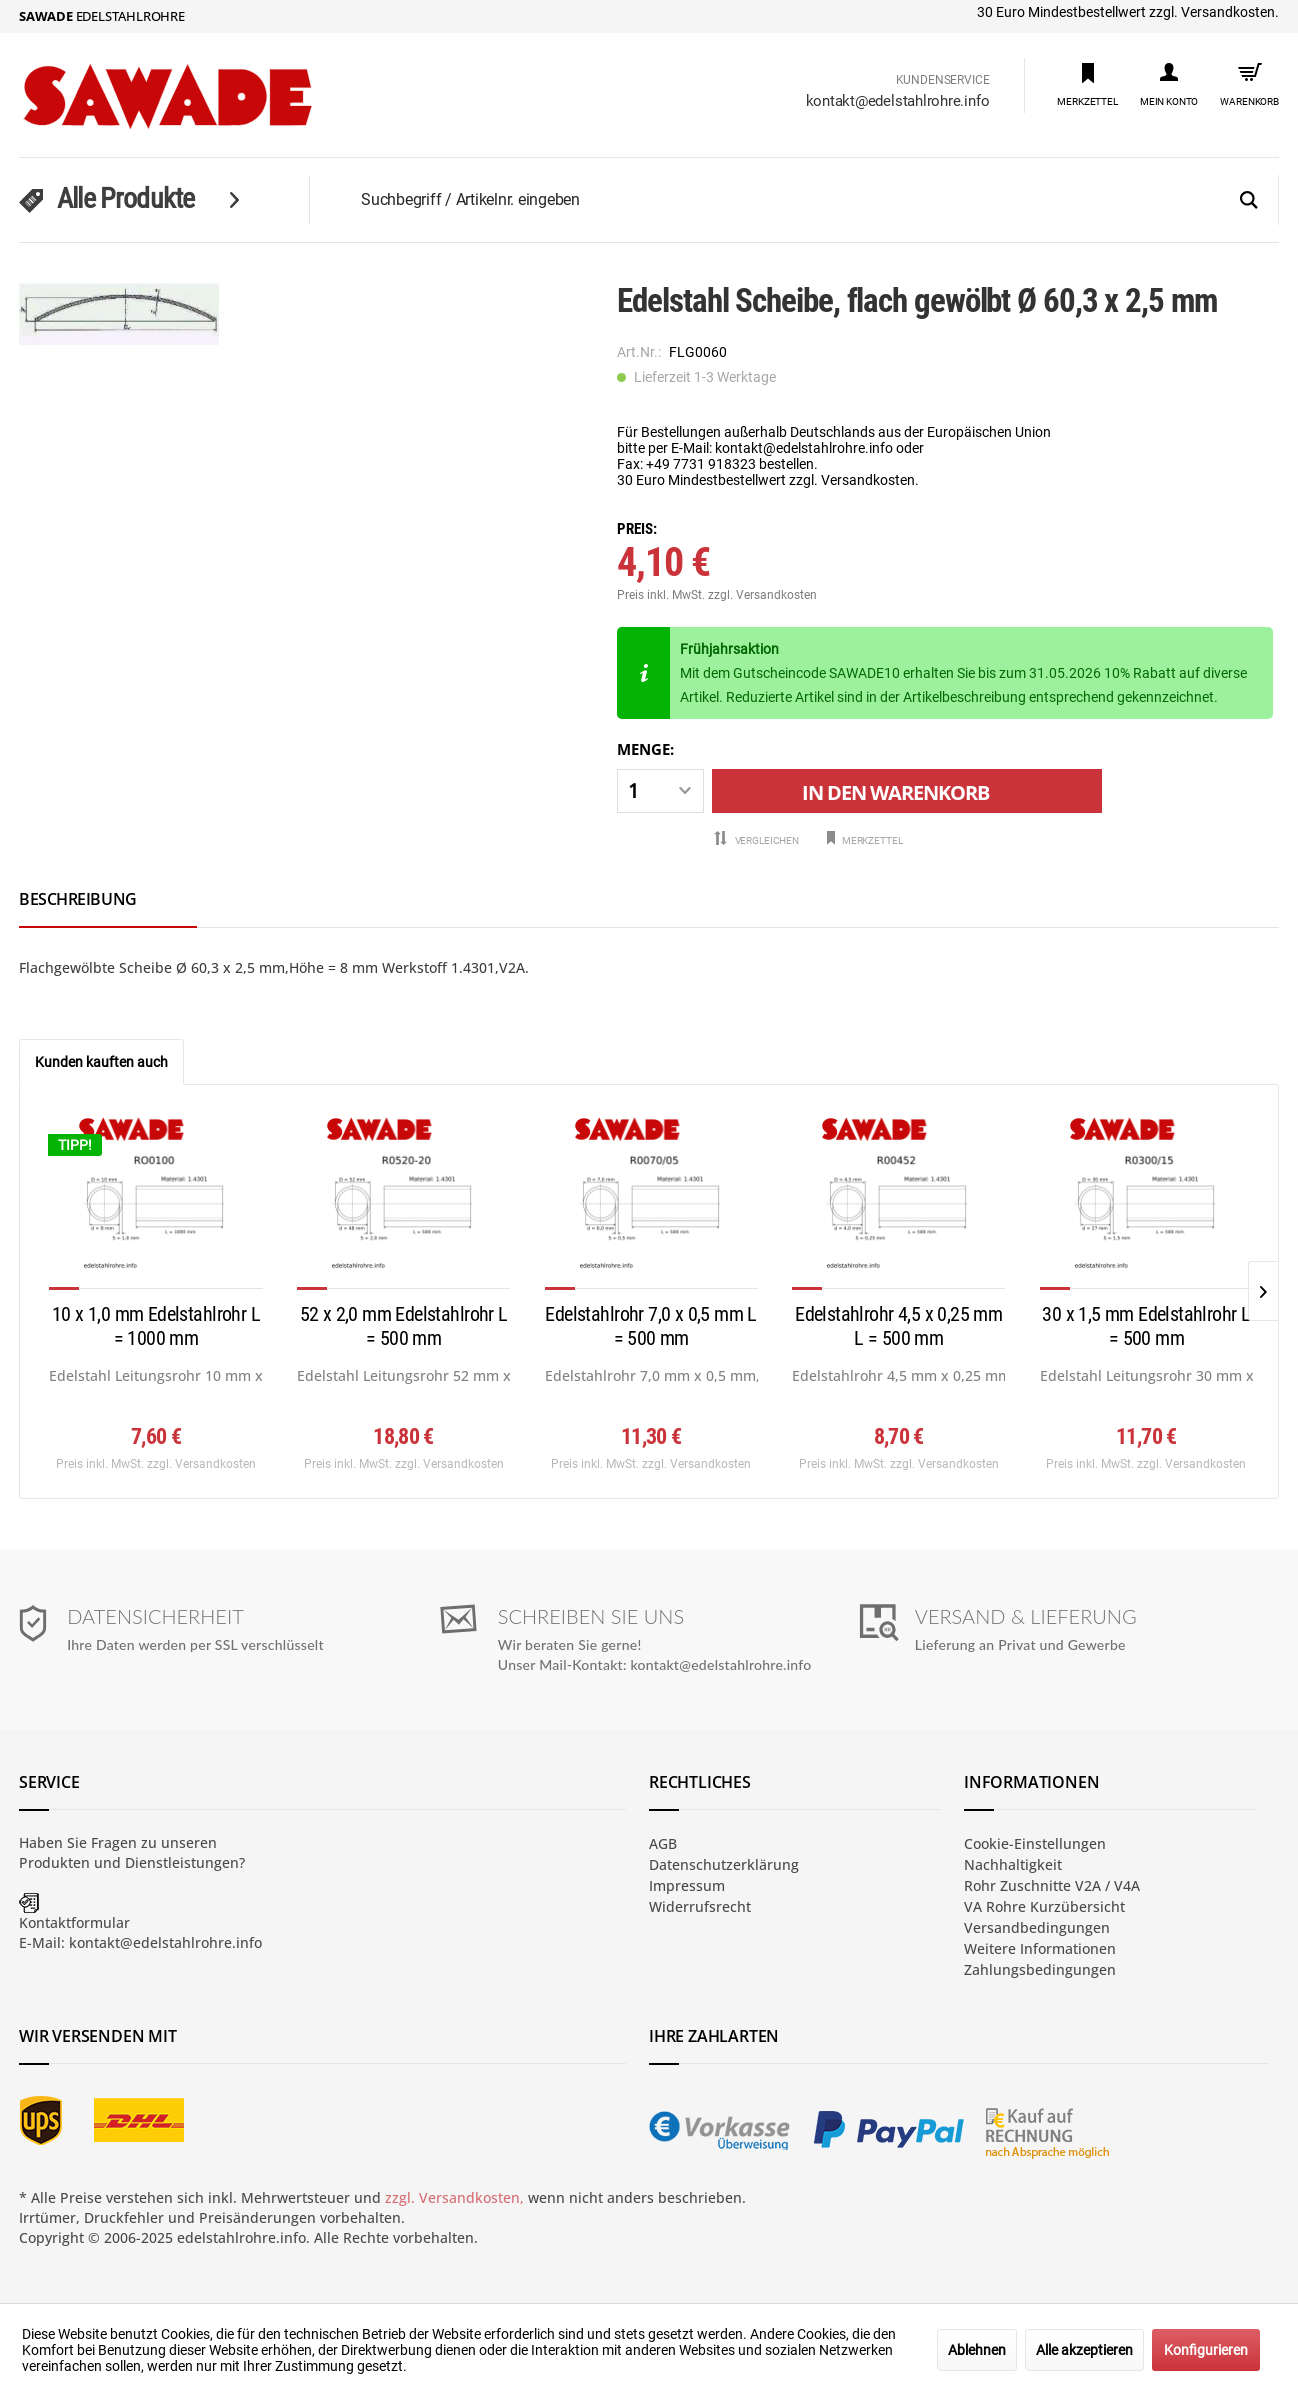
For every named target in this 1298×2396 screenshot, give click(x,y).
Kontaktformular (74, 1922)
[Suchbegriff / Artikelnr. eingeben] (818, 200)
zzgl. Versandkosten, (454, 2197)
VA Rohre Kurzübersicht (1044, 1906)
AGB (663, 1843)
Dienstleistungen (182, 1862)
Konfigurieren (1206, 2350)
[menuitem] (1087, 83)
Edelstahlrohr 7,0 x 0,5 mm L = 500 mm (650, 1326)
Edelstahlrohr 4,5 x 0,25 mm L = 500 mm (898, 1326)
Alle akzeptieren (1084, 2350)
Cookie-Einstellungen (1035, 1843)
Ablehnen (977, 2350)
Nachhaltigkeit (1013, 1864)
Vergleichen (756, 839)
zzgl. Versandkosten (762, 595)
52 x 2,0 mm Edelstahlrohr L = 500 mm (404, 1326)
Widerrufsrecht (700, 1906)
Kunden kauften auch (101, 1062)
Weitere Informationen (1040, 1948)
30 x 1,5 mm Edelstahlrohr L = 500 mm (1146, 1326)
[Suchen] (1249, 201)
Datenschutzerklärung (724, 1864)
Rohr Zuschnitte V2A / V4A (1052, 1885)
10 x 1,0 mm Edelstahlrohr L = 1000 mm (156, 1326)
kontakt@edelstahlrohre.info (898, 101)
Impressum (687, 1885)
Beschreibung (78, 899)
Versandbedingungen (1037, 1927)
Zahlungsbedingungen (1040, 1969)
